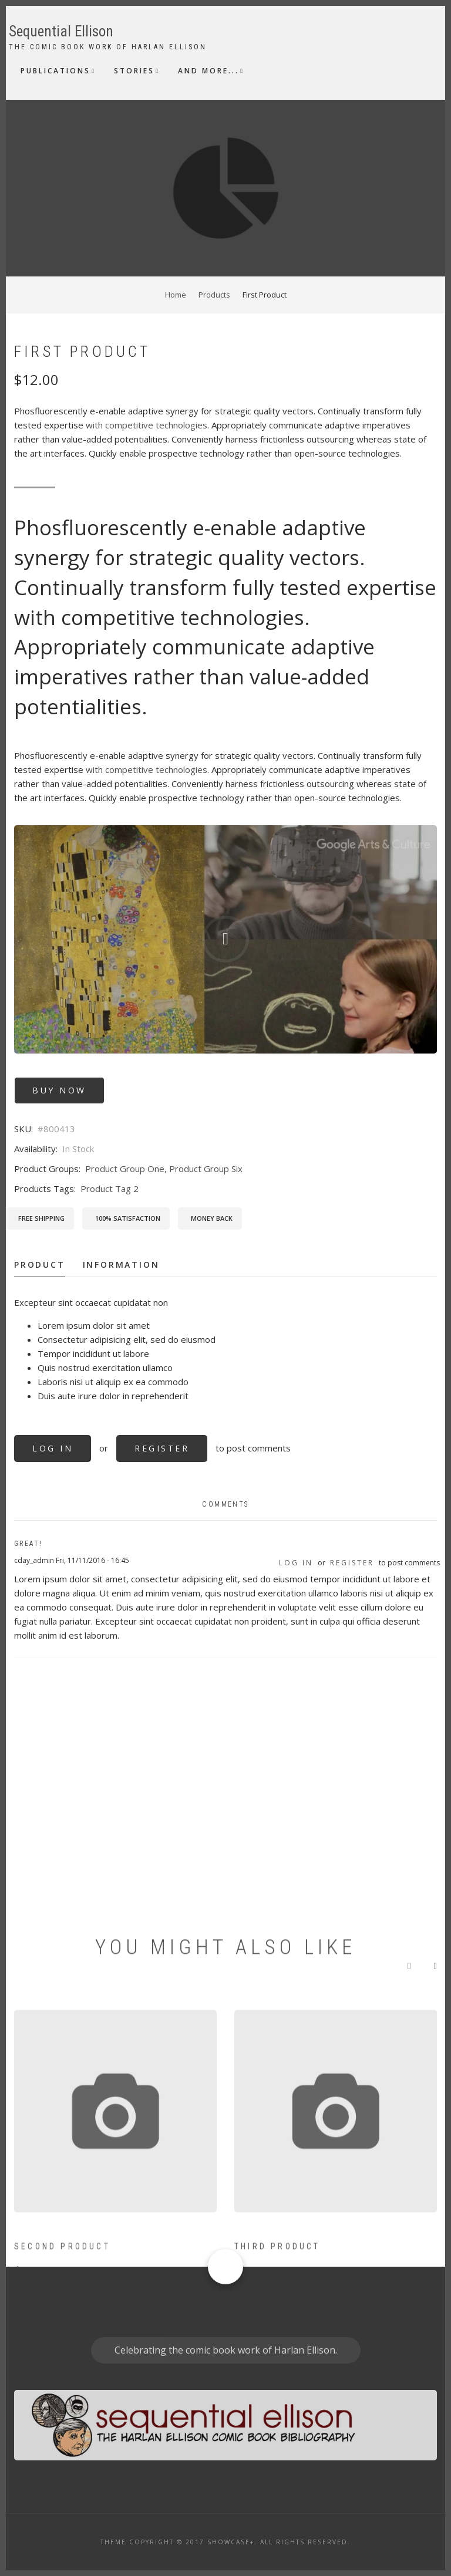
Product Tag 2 (109, 1188)
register (161, 1448)
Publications (55, 71)
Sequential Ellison (61, 31)
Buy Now (59, 1090)
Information (121, 1264)
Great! (28, 1543)
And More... (208, 71)
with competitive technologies (146, 425)
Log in (52, 1448)
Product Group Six (206, 1168)
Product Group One (124, 1168)
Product (39, 1264)
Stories (134, 71)
